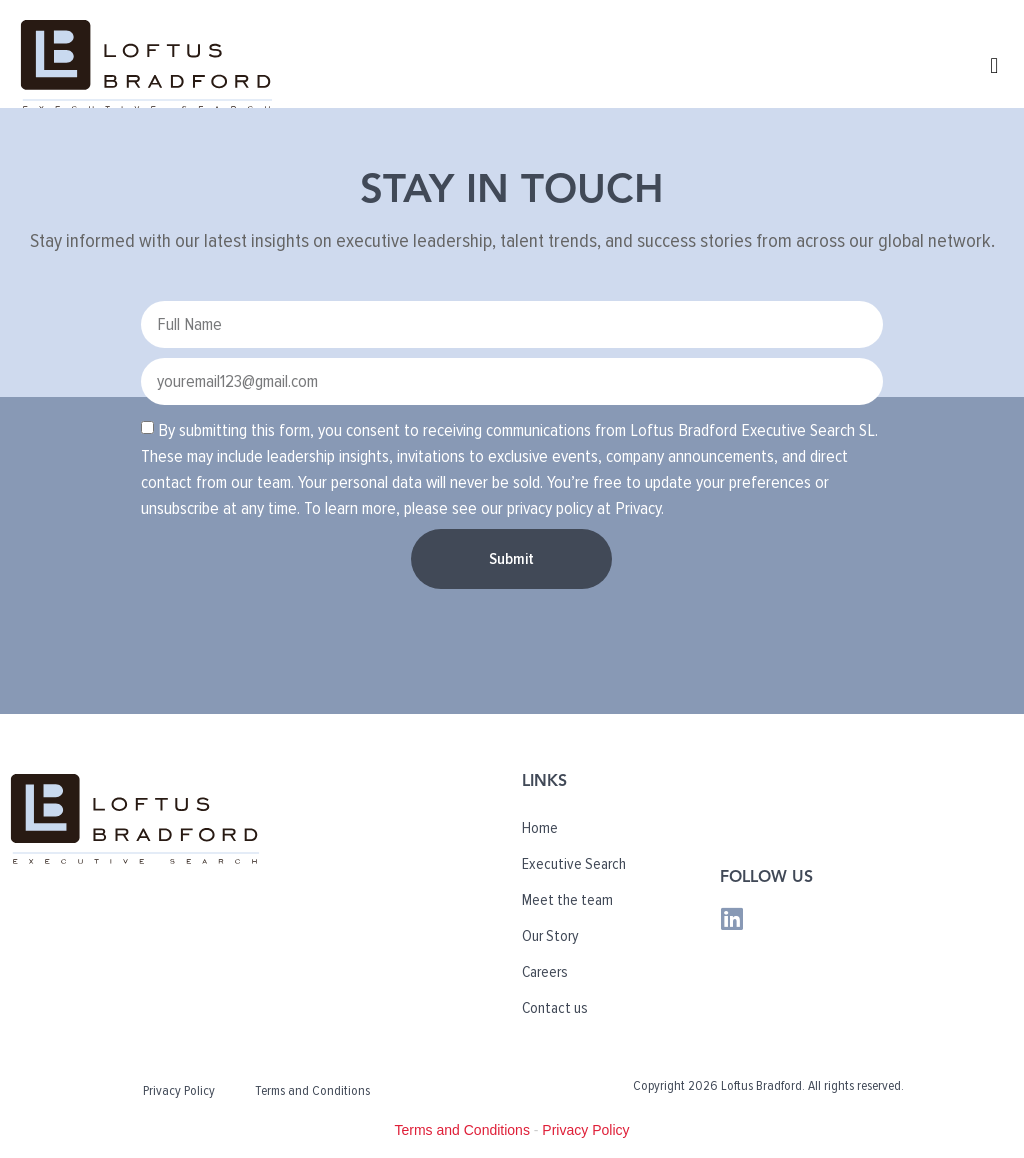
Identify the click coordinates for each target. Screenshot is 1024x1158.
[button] (994, 65)
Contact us (555, 1008)
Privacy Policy (179, 1090)
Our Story (550, 936)
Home (540, 828)
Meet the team (567, 900)
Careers (545, 972)
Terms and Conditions (312, 1090)
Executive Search (574, 864)
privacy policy (550, 508)
